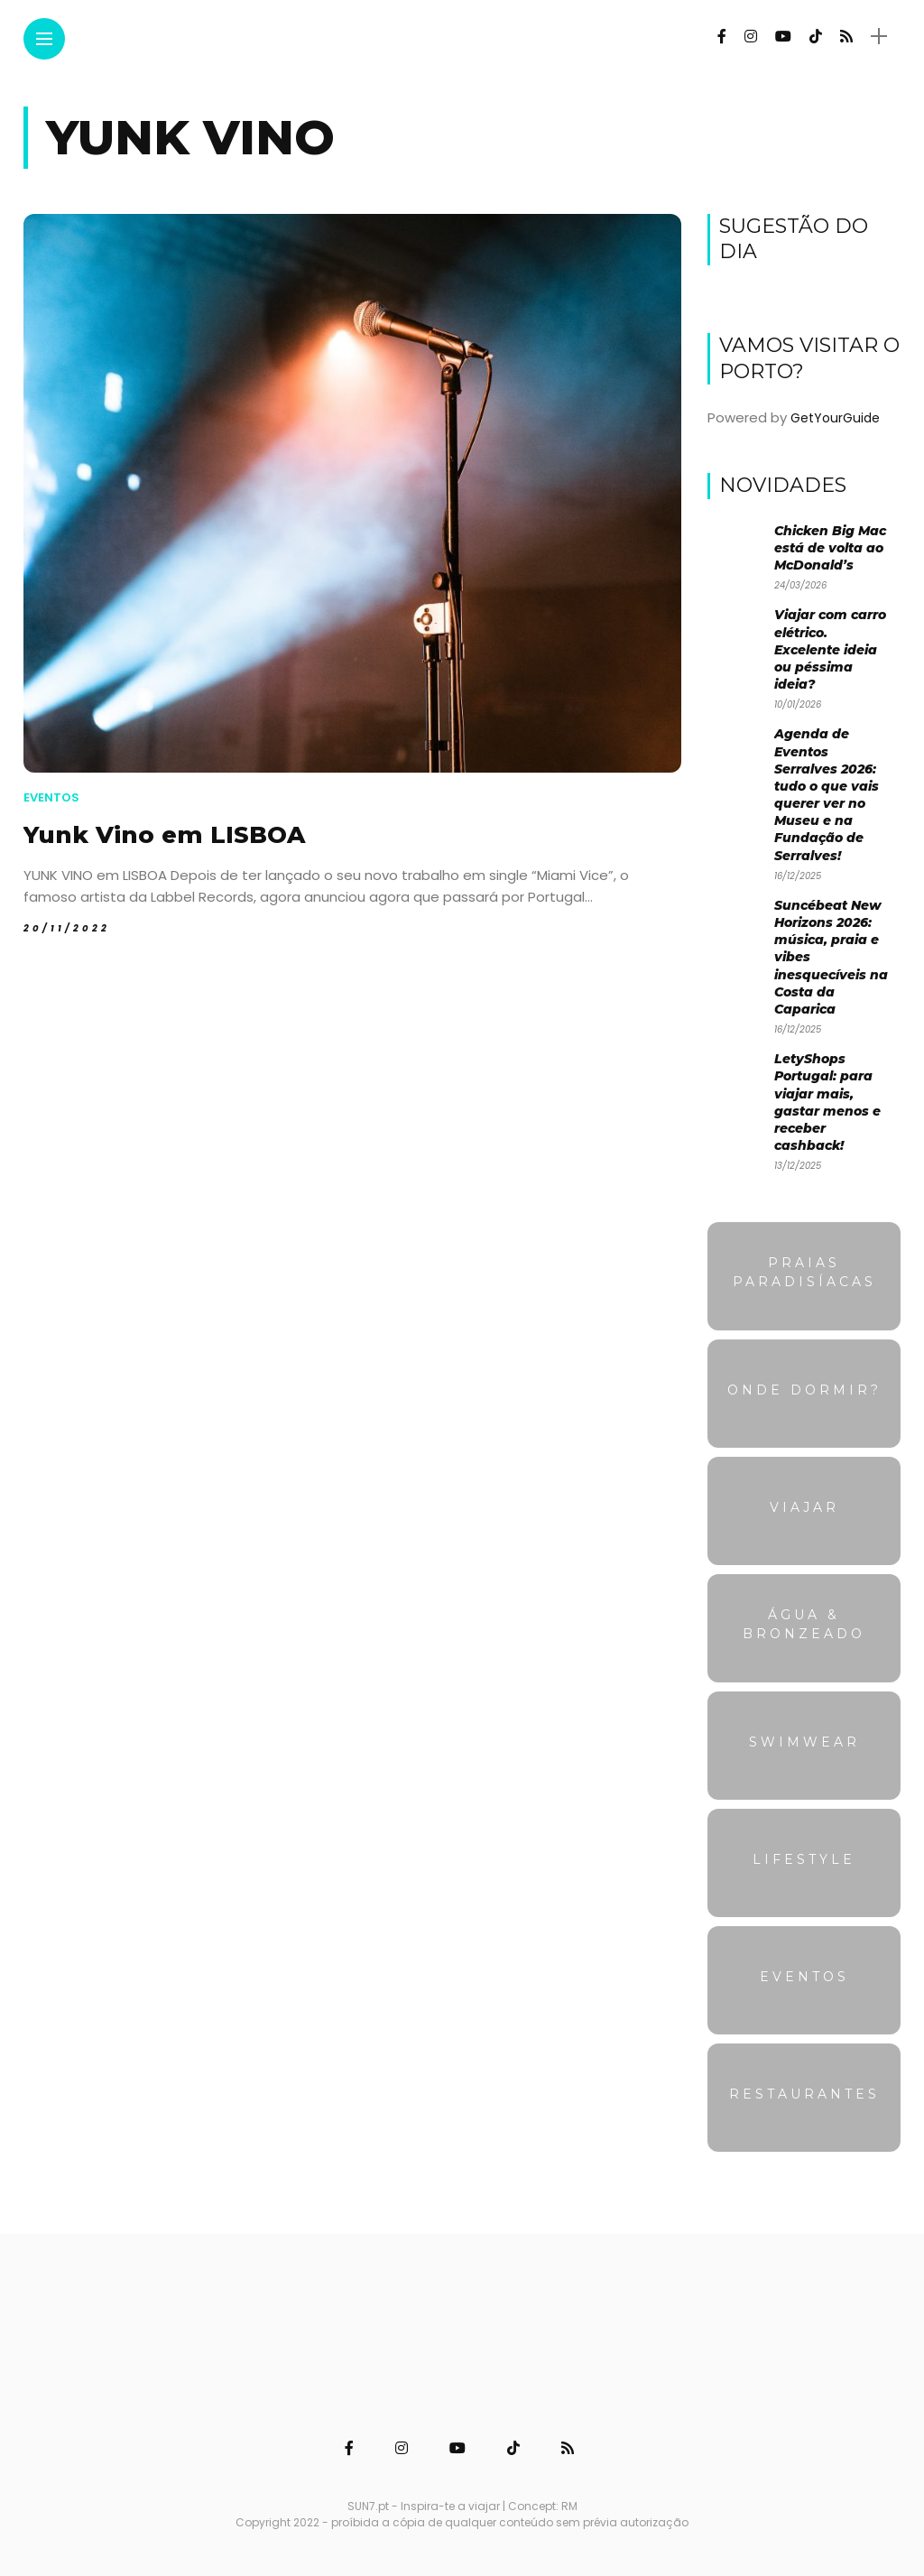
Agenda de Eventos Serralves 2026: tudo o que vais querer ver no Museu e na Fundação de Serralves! (826, 794)
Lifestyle (804, 1859)
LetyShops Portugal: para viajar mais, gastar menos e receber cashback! (827, 1102)
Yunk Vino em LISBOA (164, 834)
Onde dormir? (804, 1390)
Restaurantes (804, 2094)
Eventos (51, 797)
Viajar (804, 1507)
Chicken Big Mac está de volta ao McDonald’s (830, 548)
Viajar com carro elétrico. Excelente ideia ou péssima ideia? (830, 649)
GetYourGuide (835, 418)
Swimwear (804, 1742)
